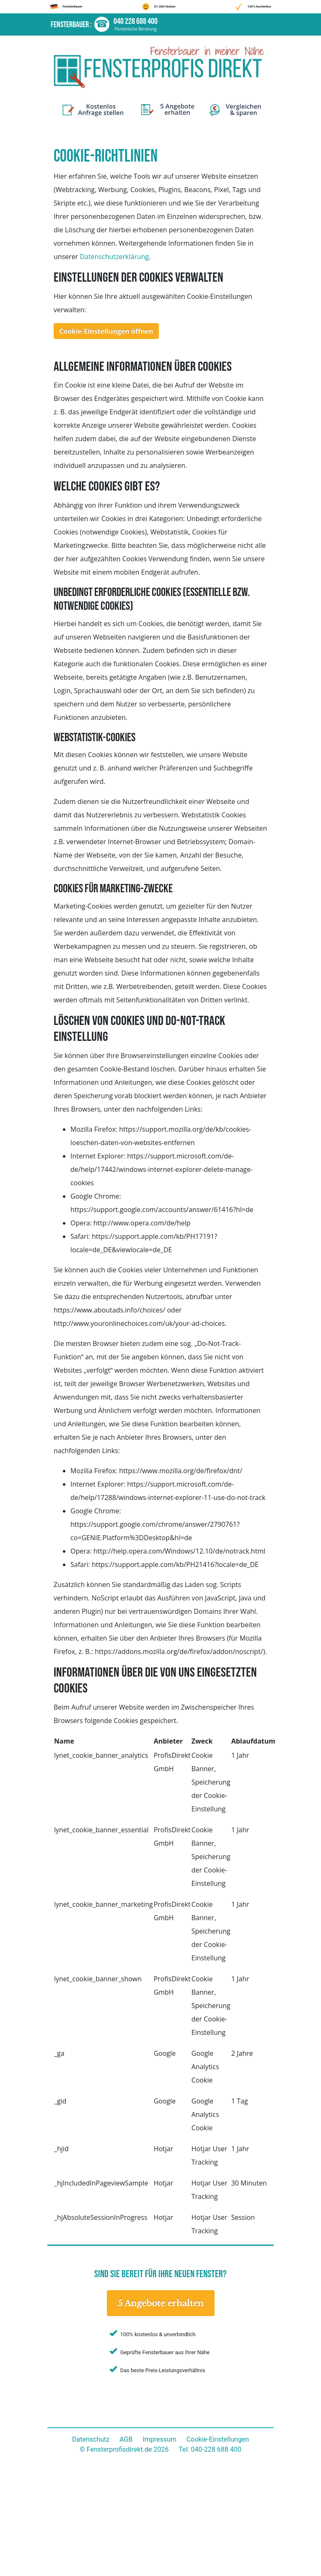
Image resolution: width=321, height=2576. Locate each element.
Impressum (159, 2439)
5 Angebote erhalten (161, 2303)
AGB (125, 2439)
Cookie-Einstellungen (217, 2439)
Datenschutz (90, 2439)
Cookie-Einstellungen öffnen (106, 331)
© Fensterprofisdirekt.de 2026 (124, 2449)
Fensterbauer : (72, 25)
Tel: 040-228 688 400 (210, 2449)
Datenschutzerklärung (114, 256)
